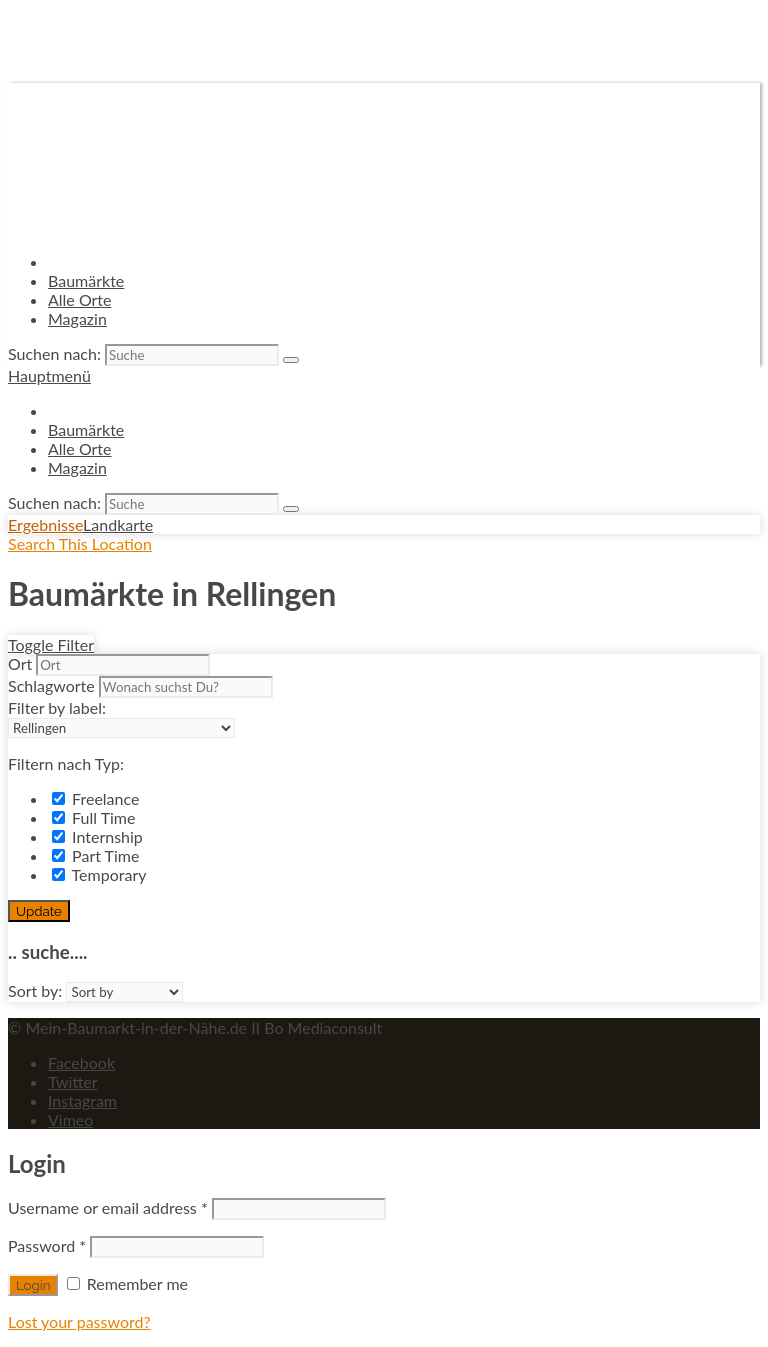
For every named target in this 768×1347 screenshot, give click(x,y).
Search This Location (80, 543)
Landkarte (118, 524)
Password (47, 1245)
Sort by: (35, 990)
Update (39, 911)
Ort (20, 663)
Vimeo (70, 1119)
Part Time (95, 855)
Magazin (77, 318)
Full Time (93, 817)
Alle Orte (80, 299)
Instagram (82, 1100)
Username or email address (108, 1207)
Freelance (95, 798)
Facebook (81, 1062)
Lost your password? (79, 1321)
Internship (97, 836)
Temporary (99, 874)
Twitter (73, 1081)
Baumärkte (86, 280)
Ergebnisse (45, 524)
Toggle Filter (51, 644)
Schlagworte (51, 685)
